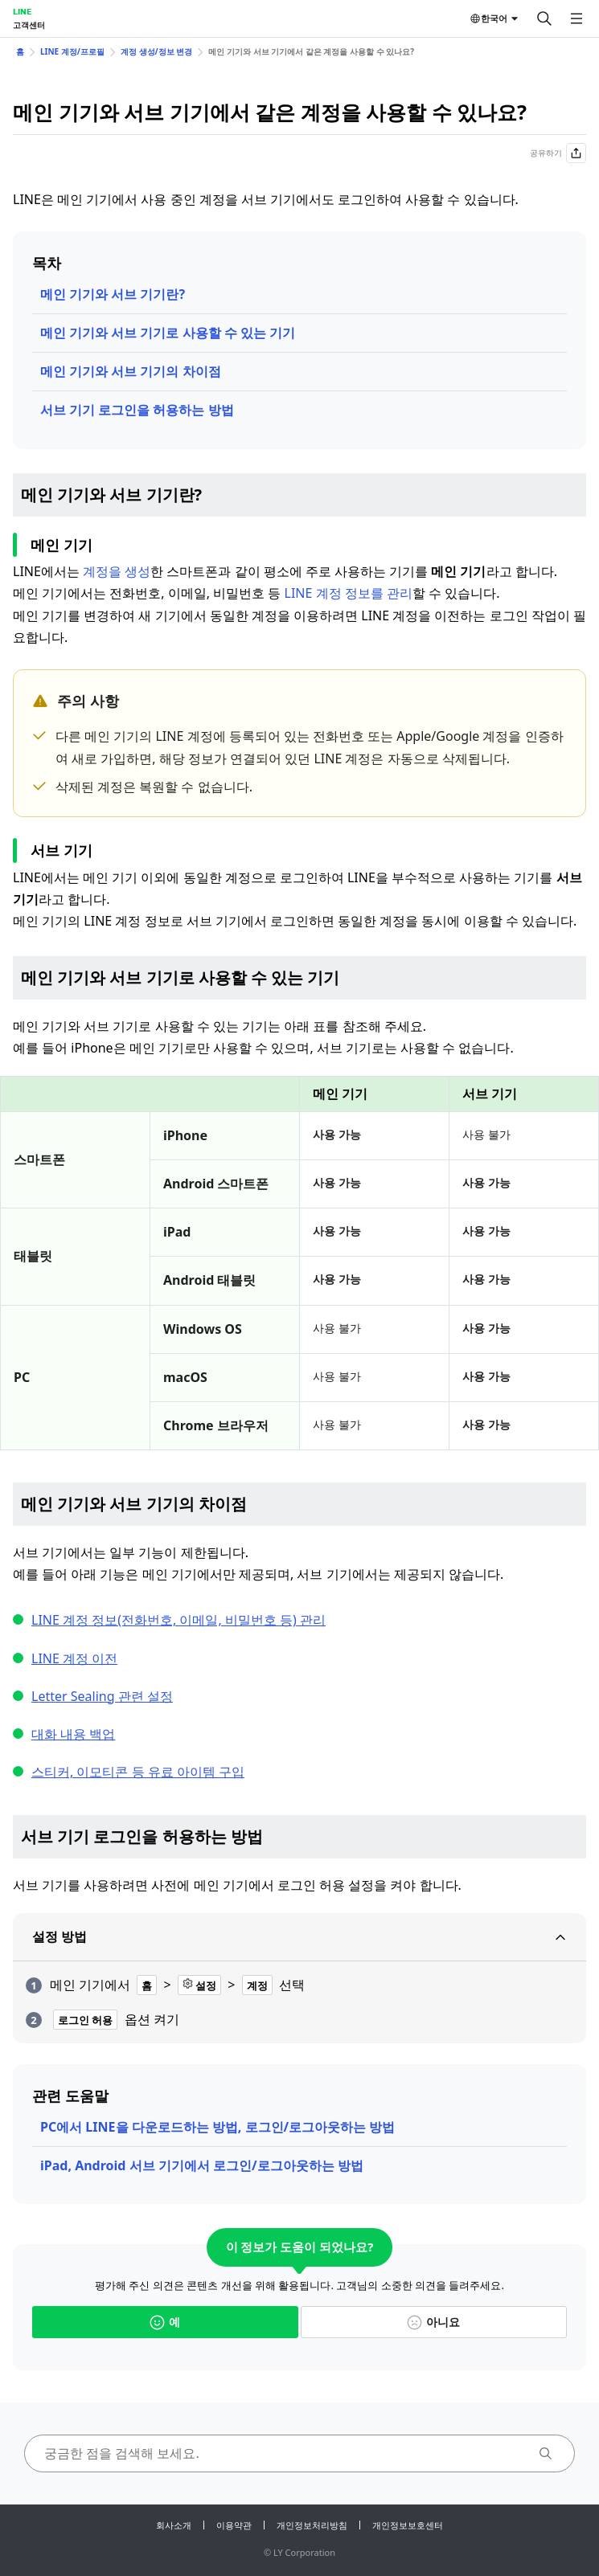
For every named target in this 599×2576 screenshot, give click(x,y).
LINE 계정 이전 (74, 1658)
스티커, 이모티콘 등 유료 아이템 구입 (137, 1772)
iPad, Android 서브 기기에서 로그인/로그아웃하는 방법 (201, 2165)
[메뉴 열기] (576, 18)
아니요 (433, 2321)
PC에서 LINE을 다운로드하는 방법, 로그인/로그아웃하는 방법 (217, 2127)
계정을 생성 (116, 571)
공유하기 (558, 153)
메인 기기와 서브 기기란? (112, 294)
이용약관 (234, 2525)
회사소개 (173, 2525)
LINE (22, 11)
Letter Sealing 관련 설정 (102, 1696)
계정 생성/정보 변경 (156, 51)
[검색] (544, 18)
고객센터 (29, 25)
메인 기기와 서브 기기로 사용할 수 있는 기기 (167, 332)
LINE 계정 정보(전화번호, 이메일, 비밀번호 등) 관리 (178, 1620)
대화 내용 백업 (73, 1734)
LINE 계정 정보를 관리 (348, 593)
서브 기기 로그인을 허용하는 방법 (137, 410)
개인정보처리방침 (312, 2525)
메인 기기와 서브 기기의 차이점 (130, 371)
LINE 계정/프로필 (72, 51)
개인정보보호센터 (407, 2525)
